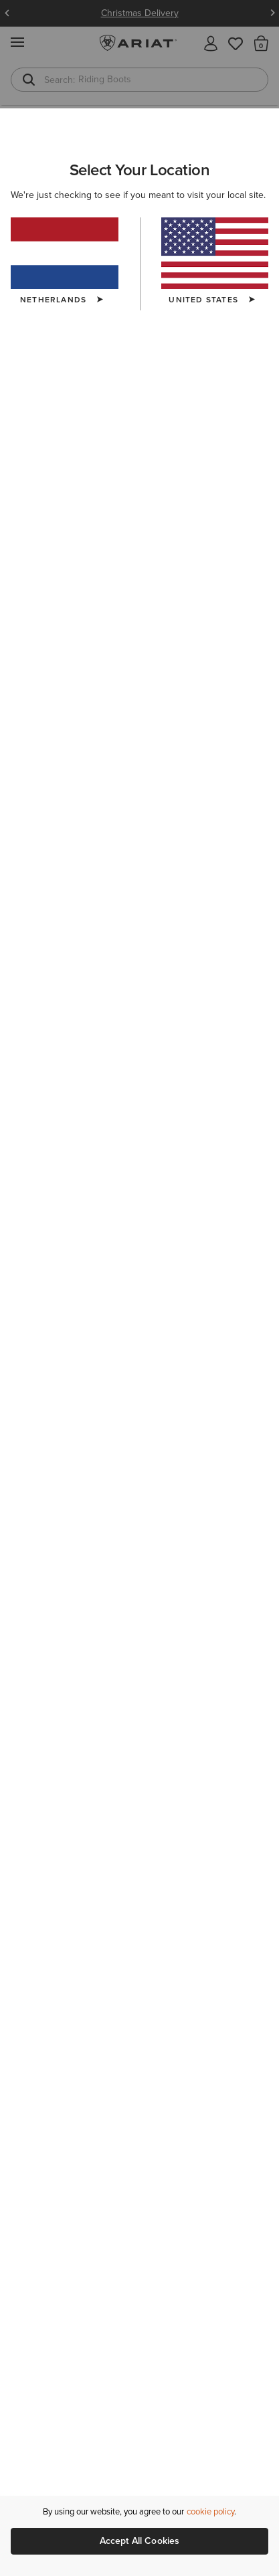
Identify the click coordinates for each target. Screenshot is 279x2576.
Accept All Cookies (140, 2541)
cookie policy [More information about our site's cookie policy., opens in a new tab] (210, 2511)
